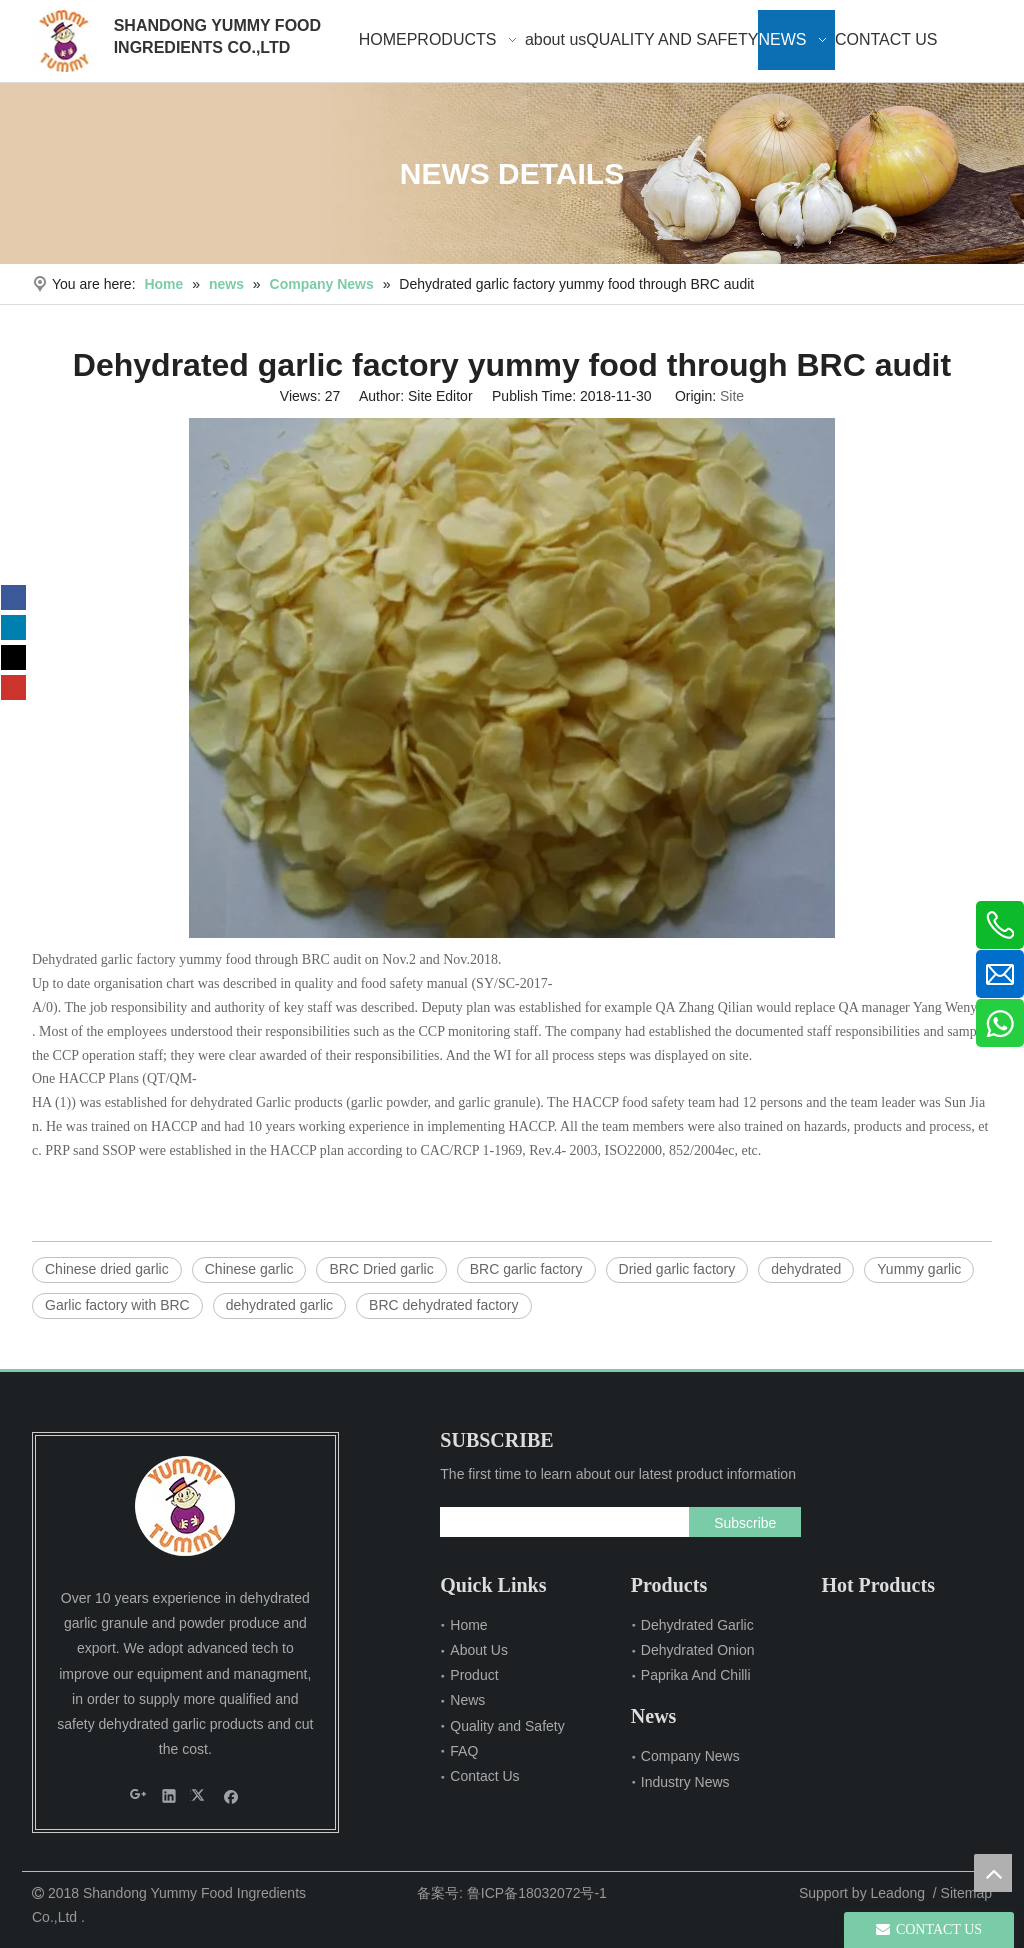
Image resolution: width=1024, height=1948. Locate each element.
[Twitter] (13, 657)
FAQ (464, 1751)
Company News (690, 1756)
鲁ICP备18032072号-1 (537, 1893)
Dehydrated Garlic (697, 1625)
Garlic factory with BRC (117, 1305)
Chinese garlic (249, 1269)
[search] (559, 1522)
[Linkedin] (13, 627)
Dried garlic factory (677, 1269)
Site (732, 396)
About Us (479, 1650)
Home (468, 1625)
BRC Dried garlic (381, 1269)
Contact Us (484, 1776)
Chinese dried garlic (107, 1269)
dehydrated (806, 1269)
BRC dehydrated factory (443, 1305)
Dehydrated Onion (698, 1650)
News (467, 1700)
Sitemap (966, 1893)
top (993, 1873)
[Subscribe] (745, 1522)
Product (474, 1675)
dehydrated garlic (279, 1305)
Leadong (898, 1893)
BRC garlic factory (526, 1269)
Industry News (685, 1782)
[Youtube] (13, 687)
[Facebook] (13, 597)
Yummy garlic (919, 1269)
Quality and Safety (507, 1726)
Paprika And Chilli (696, 1675)
